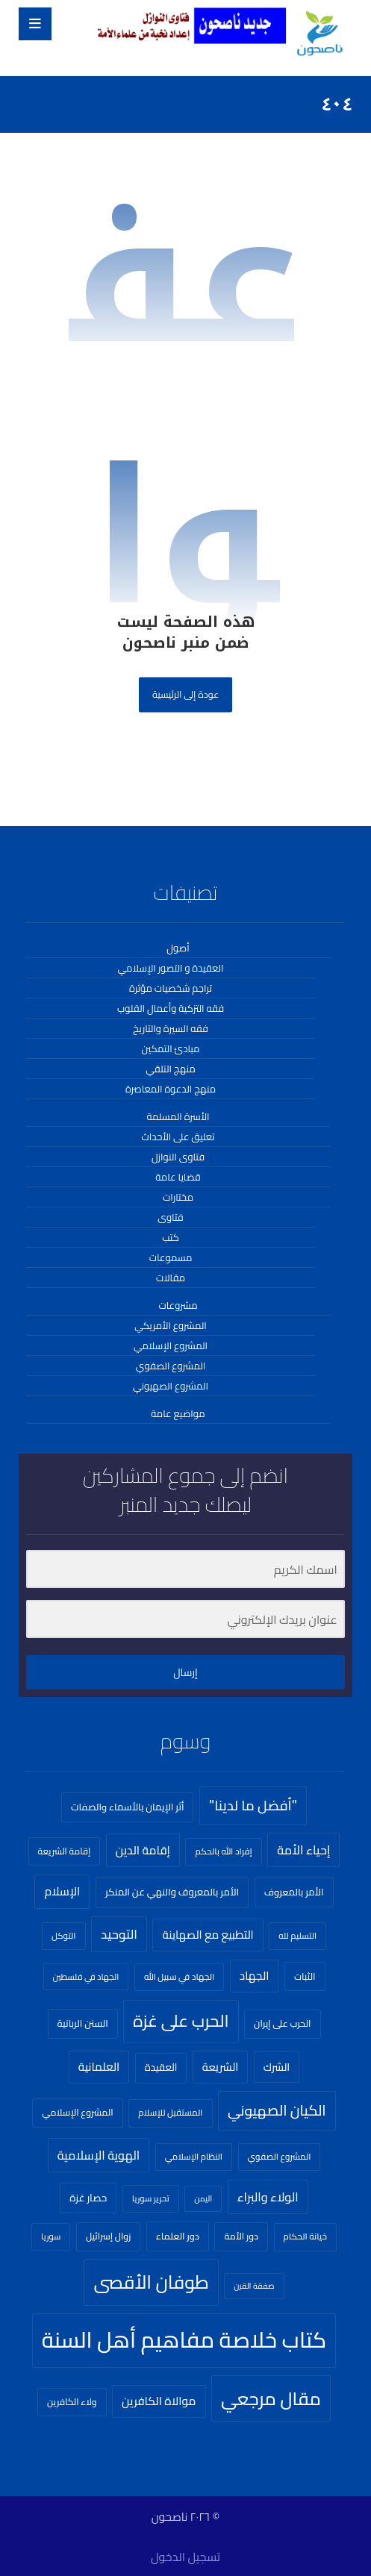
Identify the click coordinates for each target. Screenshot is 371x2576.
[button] (35, 23)
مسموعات (171, 1257)
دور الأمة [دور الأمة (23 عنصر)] (241, 2236)
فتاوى (170, 1217)
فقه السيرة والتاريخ (170, 1028)
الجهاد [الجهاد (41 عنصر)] (254, 1975)
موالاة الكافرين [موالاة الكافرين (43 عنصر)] (159, 2401)
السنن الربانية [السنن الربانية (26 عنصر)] (82, 2023)
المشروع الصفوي (170, 1366)
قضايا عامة (177, 1177)
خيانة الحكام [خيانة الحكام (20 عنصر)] (305, 2236)
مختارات (178, 1197)
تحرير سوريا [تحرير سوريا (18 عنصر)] (150, 2198)
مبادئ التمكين (171, 1048)
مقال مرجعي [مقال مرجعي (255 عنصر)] (271, 2398)
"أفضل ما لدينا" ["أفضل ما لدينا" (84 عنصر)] (253, 1805)
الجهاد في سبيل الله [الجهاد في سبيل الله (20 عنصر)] (179, 1977)
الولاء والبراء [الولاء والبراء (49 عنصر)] (268, 2197)
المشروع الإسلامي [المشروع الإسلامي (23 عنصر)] (77, 2112)
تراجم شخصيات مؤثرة (170, 988)
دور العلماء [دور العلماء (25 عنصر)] (177, 2236)
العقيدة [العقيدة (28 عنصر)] (161, 2067)
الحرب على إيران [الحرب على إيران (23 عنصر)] (282, 2023)
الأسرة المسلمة (177, 1116)
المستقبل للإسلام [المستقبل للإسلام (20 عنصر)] (170, 2112)
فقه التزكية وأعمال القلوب (170, 1008)
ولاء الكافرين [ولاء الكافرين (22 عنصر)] (72, 2401)
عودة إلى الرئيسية (185, 694)
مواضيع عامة (178, 1413)
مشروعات (177, 1305)
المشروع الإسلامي (171, 1345)
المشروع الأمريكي (170, 1325)
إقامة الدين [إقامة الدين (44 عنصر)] (143, 1850)
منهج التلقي (170, 1069)
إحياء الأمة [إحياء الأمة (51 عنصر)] (303, 1850)
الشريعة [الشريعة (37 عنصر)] (220, 2067)
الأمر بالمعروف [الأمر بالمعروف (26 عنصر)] (294, 1892)
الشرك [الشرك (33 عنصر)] (277, 2067)
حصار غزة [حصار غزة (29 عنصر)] (88, 2197)
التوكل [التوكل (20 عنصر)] (64, 1936)
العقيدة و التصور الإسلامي (171, 968)
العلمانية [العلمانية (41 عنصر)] (98, 2067)
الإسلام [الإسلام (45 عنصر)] (62, 1891)
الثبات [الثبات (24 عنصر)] (305, 1976)
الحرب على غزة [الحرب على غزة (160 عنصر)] (180, 2020)
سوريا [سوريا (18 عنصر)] (50, 2236)
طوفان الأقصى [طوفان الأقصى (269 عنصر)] (150, 2282)
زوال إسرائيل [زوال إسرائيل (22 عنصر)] (108, 2236)
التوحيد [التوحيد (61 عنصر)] (119, 1934)
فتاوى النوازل (178, 1157)
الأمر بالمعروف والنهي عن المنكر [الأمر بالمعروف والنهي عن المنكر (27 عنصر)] (172, 1892)
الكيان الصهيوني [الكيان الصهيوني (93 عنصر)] (277, 2110)
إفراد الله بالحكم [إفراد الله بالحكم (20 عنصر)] (223, 1851)
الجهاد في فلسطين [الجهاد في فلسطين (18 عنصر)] (86, 1976)
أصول (177, 948)
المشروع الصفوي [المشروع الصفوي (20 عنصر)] (279, 2156)
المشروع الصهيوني (170, 1386)
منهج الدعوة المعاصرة (170, 1089)
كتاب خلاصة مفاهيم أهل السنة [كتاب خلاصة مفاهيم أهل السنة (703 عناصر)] (184, 2339)
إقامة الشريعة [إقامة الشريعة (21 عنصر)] (64, 1851)
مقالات (170, 1278)
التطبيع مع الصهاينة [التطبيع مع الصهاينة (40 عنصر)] (207, 1934)
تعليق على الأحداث (177, 1136)
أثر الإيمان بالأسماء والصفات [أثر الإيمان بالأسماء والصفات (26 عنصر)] (127, 1807)
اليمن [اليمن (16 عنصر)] (203, 2198)
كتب (170, 1237)
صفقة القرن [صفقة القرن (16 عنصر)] (254, 2285)
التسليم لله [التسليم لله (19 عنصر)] (297, 1936)
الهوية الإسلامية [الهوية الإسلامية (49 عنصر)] (98, 2155)
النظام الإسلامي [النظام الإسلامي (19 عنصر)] (193, 2156)
